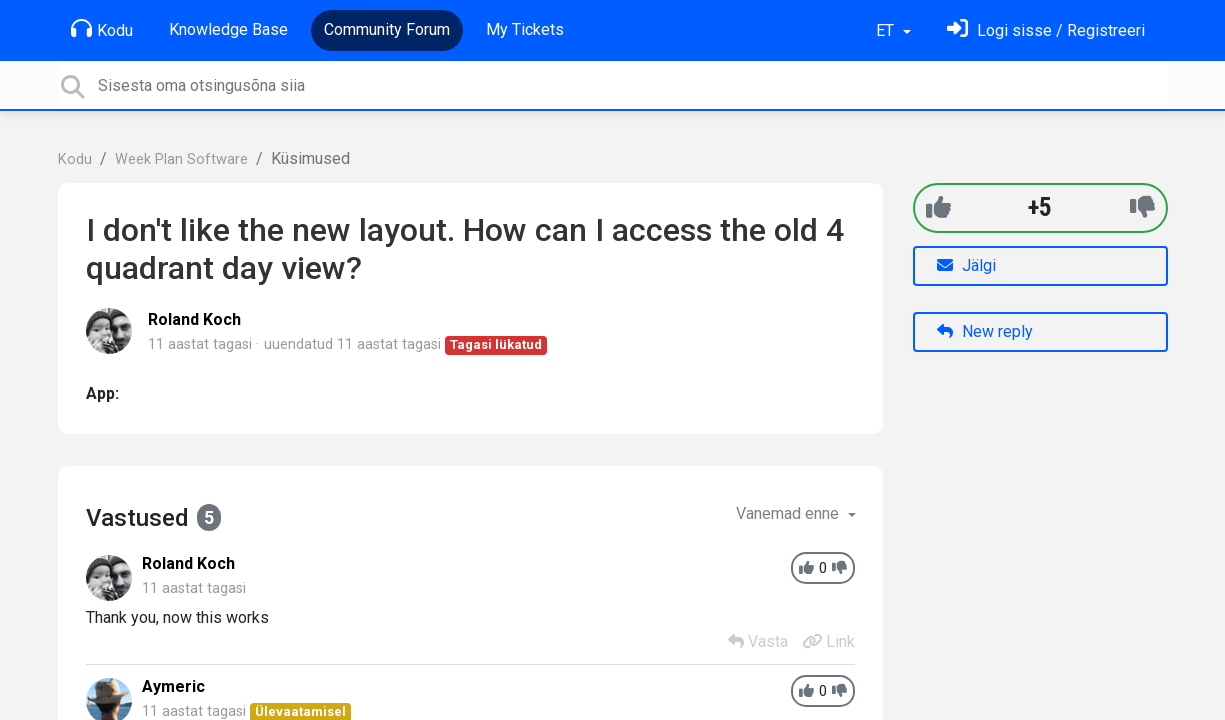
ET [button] (887, 30)
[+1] (938, 207)
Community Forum (387, 29)
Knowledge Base (228, 29)
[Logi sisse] (1046, 30)
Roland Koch (194, 319)
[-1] (1142, 207)
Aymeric (173, 686)
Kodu (102, 29)
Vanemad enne (789, 513)
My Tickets (525, 29)
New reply (985, 331)
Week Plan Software (181, 159)
